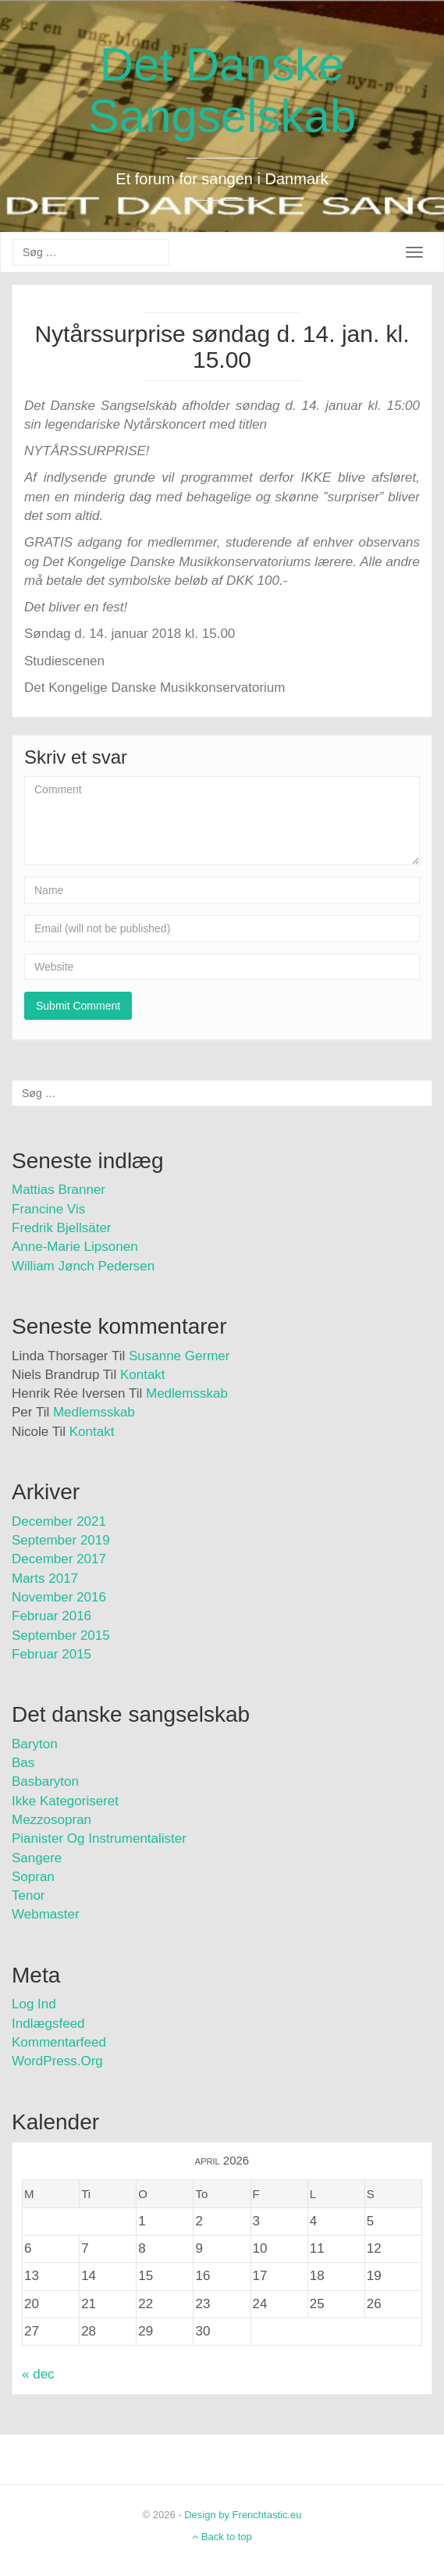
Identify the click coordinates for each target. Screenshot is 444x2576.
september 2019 (61, 1540)
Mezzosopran (51, 1819)
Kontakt (142, 1374)
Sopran (33, 1876)
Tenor (28, 1895)
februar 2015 (51, 1654)
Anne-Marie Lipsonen (75, 1246)
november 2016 (59, 1597)
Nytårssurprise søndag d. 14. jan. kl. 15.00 (221, 346)
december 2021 (59, 1521)
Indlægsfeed (48, 2023)
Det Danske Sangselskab (222, 90)
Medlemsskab (187, 1393)
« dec (38, 2374)
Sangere (37, 1858)
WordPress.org (57, 2061)
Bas (23, 1762)
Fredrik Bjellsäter (62, 1227)
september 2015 (61, 1635)
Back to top (222, 2536)
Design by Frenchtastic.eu (242, 2515)
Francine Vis (48, 1209)
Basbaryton (45, 1781)
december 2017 (59, 1559)
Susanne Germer (179, 1356)
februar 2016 (51, 1616)
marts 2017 (45, 1578)
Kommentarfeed (59, 2042)
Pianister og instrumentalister (99, 1838)
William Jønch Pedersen (83, 1266)
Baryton (35, 1744)
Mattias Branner (58, 1189)
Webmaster (46, 1914)
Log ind (34, 2004)
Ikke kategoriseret (65, 1801)
